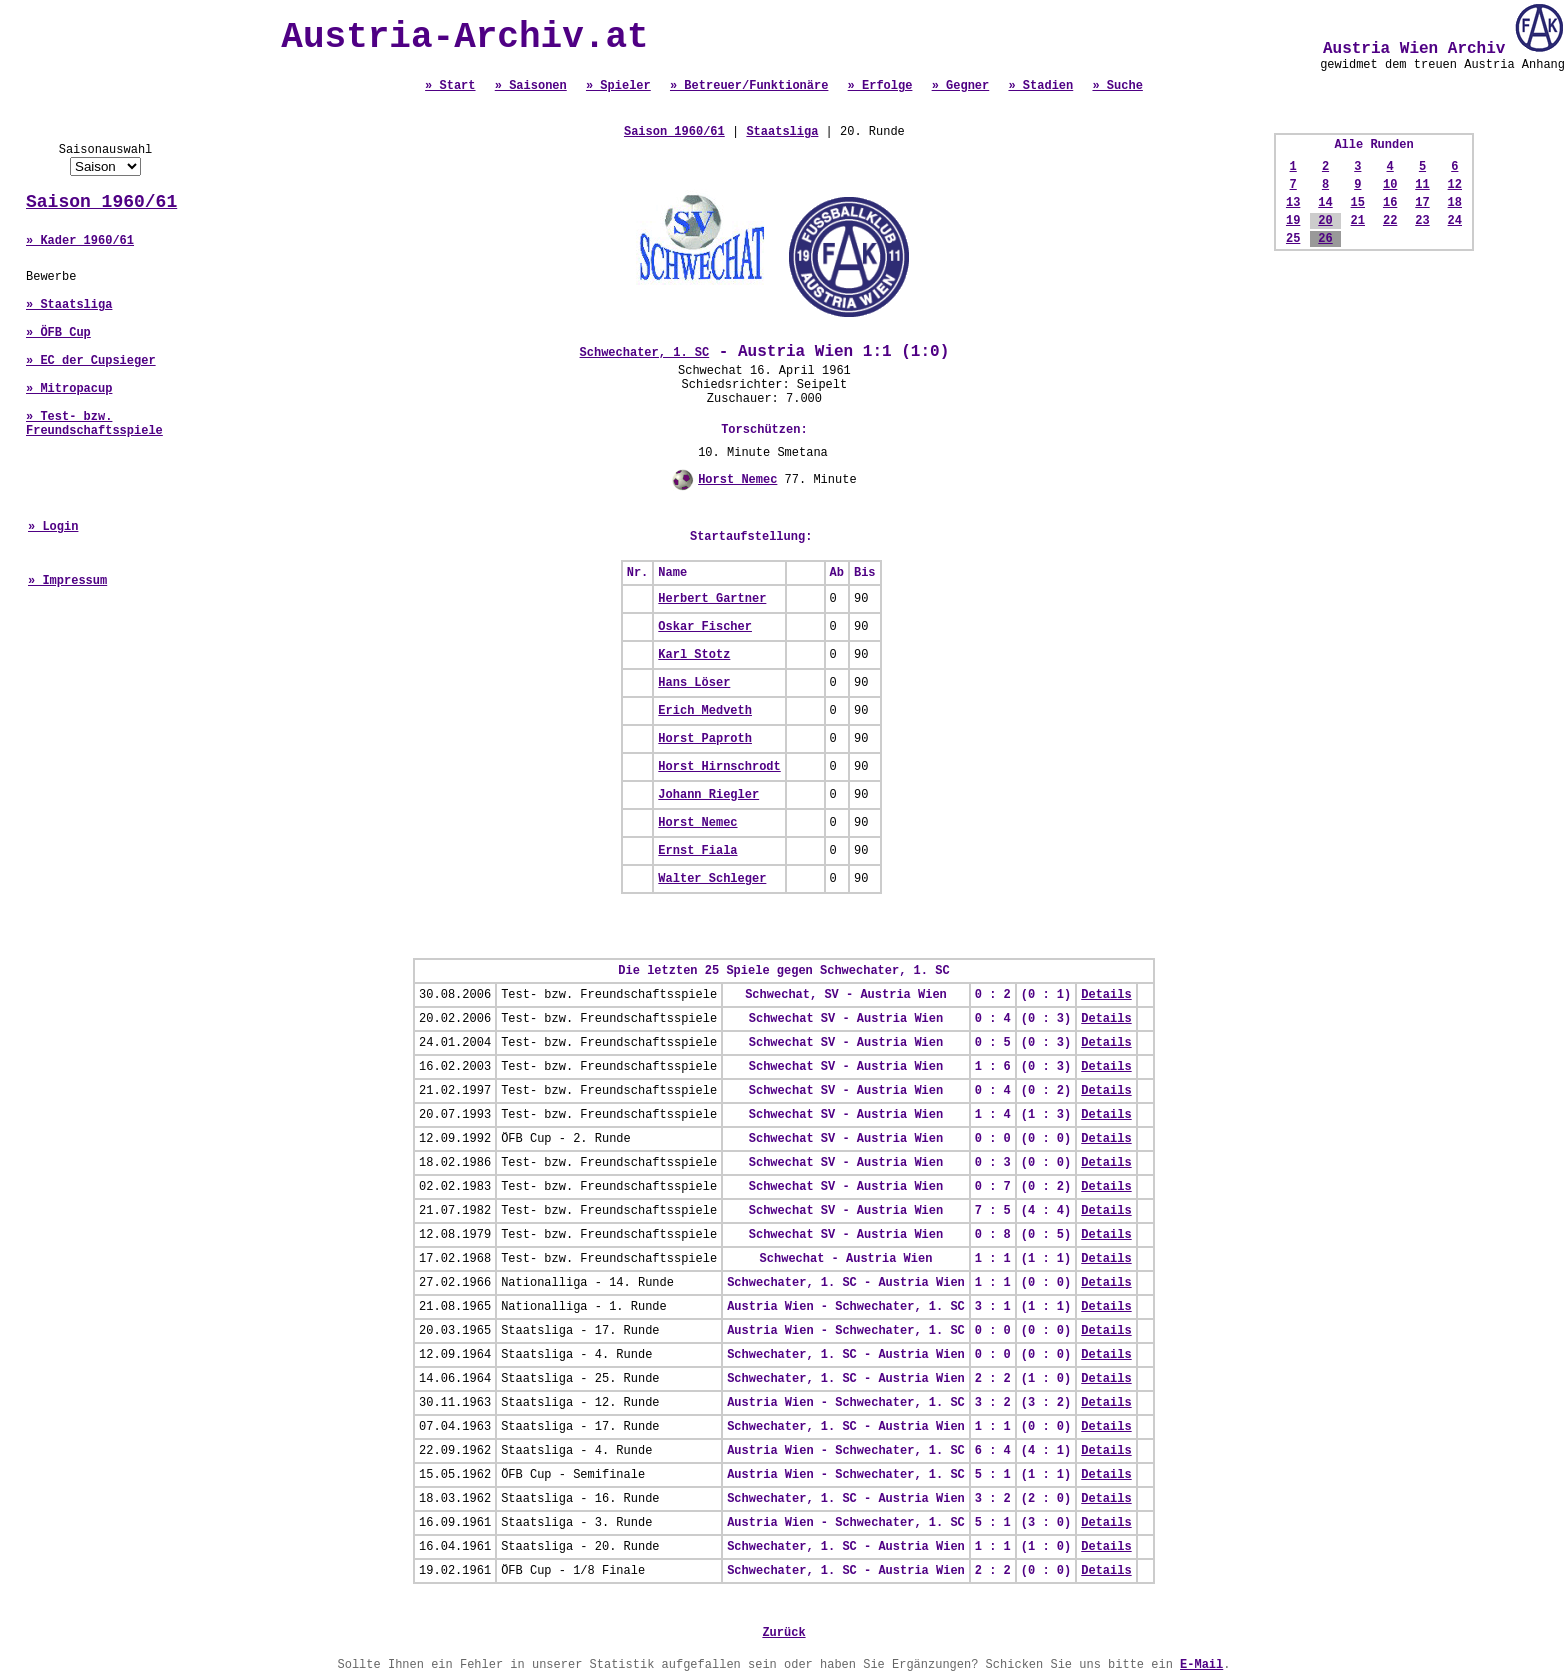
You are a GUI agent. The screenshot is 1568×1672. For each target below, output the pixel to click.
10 (1390, 185)
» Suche (1117, 86)
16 (1390, 203)
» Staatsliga (69, 305)
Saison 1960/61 (101, 202)
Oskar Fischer (705, 627)
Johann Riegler (708, 795)
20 (1325, 221)
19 (1293, 221)
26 (1325, 239)
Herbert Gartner (712, 599)
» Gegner (961, 86)
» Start (450, 86)
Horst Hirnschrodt (719, 767)
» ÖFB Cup (58, 333)
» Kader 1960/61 (80, 241)
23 (1422, 221)
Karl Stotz (694, 655)
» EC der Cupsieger (91, 361)
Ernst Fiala (697, 851)
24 (1455, 221)
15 (1358, 203)
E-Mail (1201, 1665)
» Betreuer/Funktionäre (749, 86)
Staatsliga (782, 132)
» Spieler (618, 86)
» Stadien (1040, 86)
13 (1293, 203)
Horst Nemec (737, 480)
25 (1293, 239)
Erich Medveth (705, 711)
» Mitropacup (69, 389)
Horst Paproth (705, 739)
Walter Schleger (712, 879)
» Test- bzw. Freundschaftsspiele (94, 424)
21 (1358, 221)
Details (1106, 995)
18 (1455, 203)
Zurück (783, 1633)
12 (1455, 185)
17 (1422, 203)
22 (1390, 221)
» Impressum (67, 581)
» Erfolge (880, 86)
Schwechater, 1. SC (645, 353)
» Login (53, 527)
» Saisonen (531, 86)
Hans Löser (694, 683)
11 (1422, 185)
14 (1325, 203)
